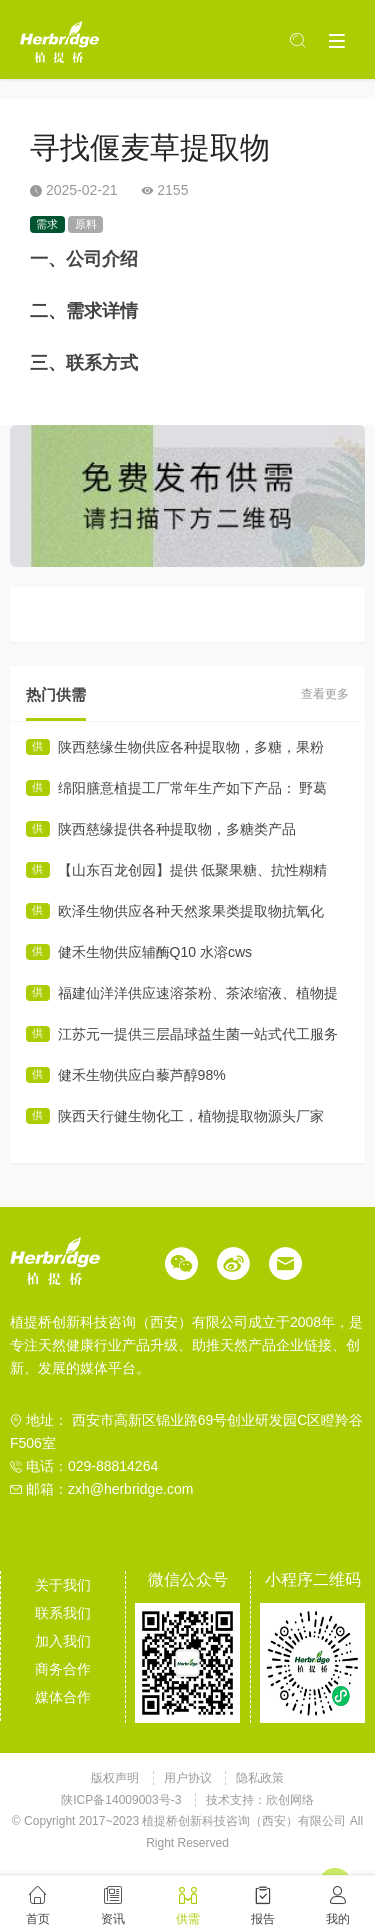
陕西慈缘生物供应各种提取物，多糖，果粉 (191, 747)
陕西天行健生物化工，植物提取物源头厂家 (191, 1116)
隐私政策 (260, 1778)
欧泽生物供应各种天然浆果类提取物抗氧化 (191, 911)
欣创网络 (290, 1800)
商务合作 (63, 1669)
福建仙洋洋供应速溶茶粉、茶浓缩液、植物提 (198, 993)
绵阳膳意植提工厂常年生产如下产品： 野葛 (193, 788)
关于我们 (63, 1585)
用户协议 (189, 1778)
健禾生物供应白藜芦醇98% (142, 1075)
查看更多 (325, 694)
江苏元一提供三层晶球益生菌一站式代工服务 (198, 1034)
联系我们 (63, 1613)
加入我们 (63, 1641)
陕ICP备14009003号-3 (121, 1800)
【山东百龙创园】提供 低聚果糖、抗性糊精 (193, 870)
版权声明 (116, 1778)
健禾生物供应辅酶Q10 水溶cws (155, 952)
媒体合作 (63, 1697)
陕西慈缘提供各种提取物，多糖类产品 (177, 829)
